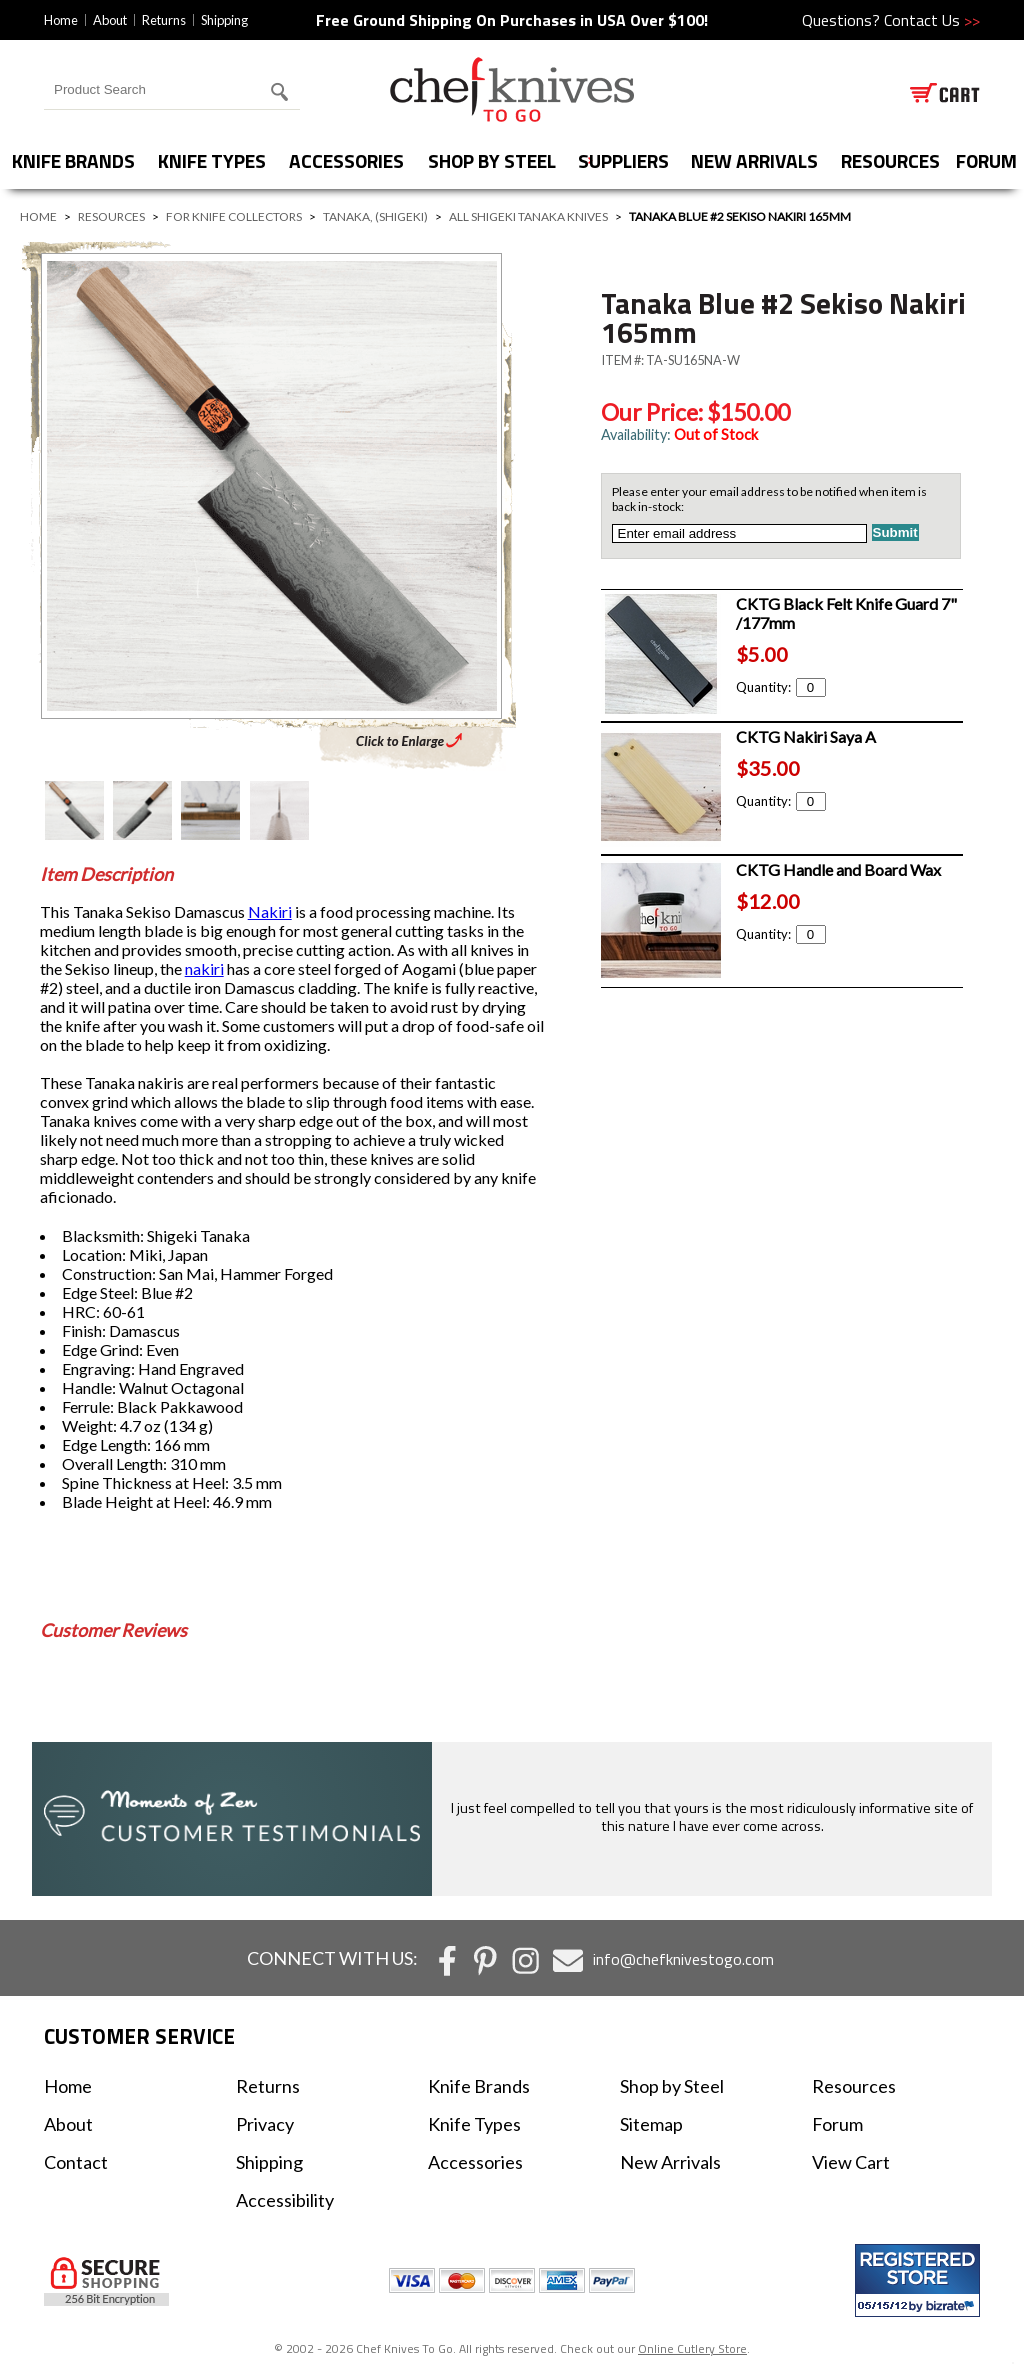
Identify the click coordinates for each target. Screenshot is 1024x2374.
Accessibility (285, 2200)
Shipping (224, 20)
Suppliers (623, 160)
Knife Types (212, 160)
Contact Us (932, 20)
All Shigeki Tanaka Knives (528, 216)
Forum (837, 2124)
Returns (164, 20)
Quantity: (781, 687)
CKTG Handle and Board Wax (838, 869)
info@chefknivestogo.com (683, 1959)
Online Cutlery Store (692, 2348)
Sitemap (651, 2124)
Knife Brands (73, 160)
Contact (76, 2162)
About (110, 20)
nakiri (204, 968)
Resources (890, 160)
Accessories (346, 160)
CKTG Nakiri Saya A (806, 736)
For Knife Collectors (234, 216)
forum (986, 160)
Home (61, 20)
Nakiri (270, 911)
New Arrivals (754, 160)
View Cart (851, 2162)
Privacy (265, 2124)
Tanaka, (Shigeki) (375, 216)
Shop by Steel (492, 160)
